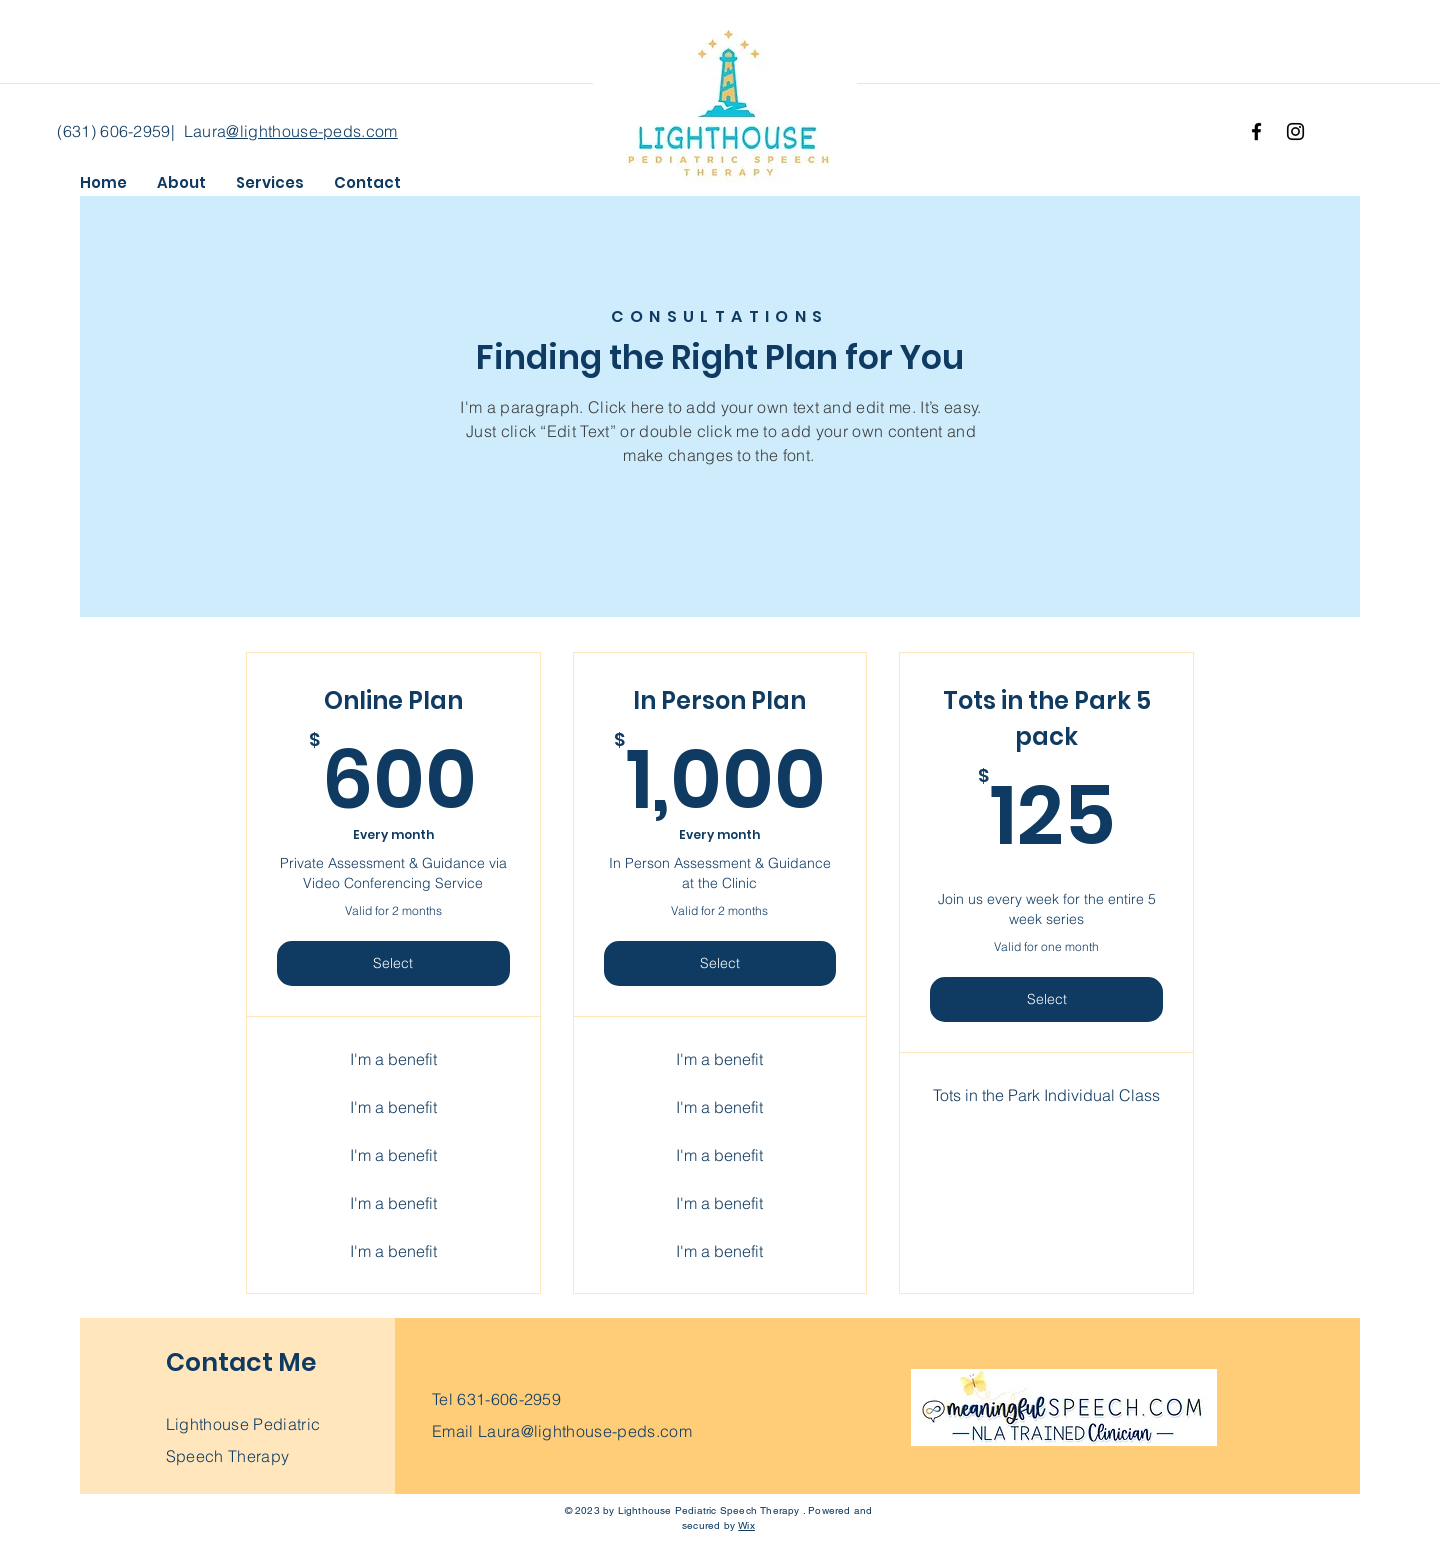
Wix (746, 1525)
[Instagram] (1295, 131)
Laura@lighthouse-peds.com (585, 1431)
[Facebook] (1256, 131)
